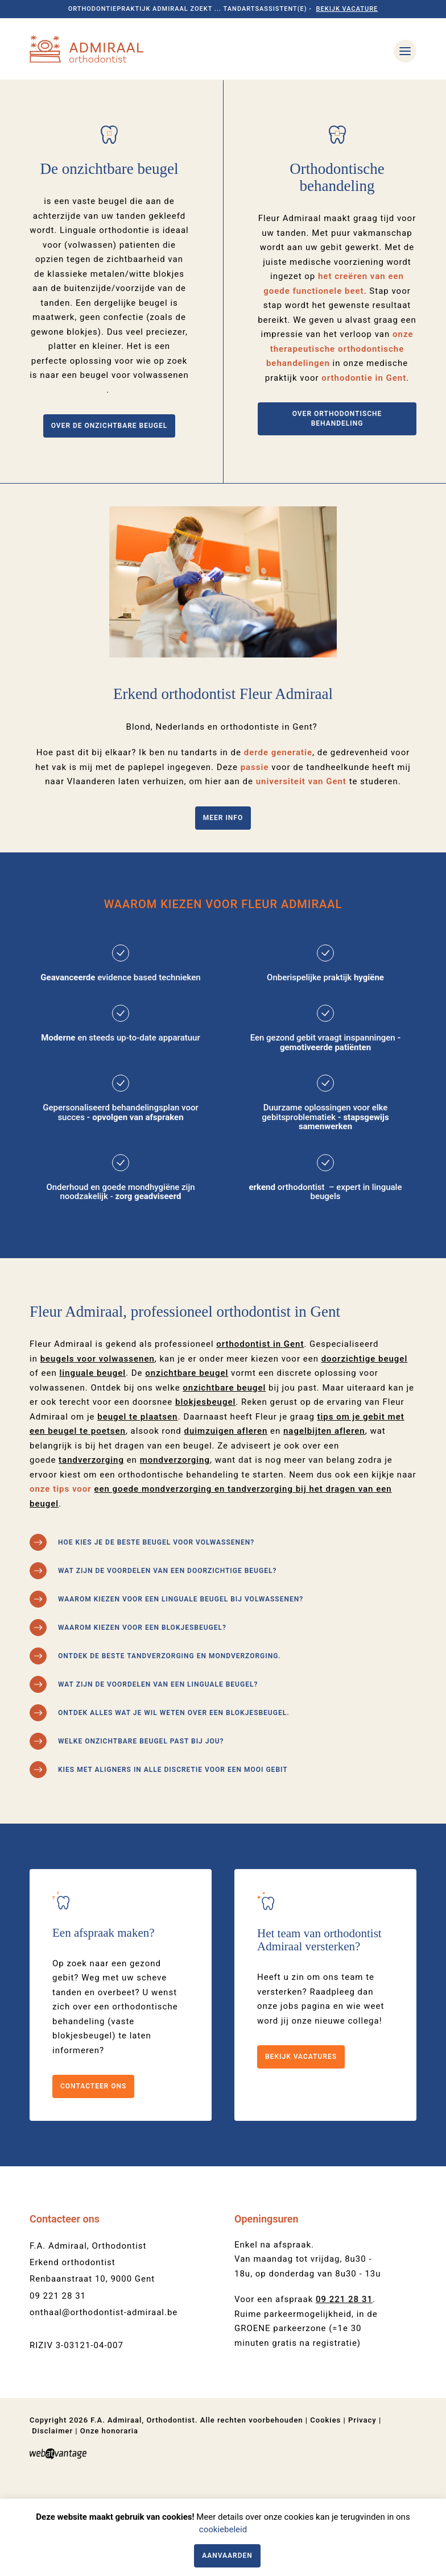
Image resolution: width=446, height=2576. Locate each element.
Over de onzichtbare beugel (109, 512)
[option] (223, 123)
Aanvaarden (227, 2556)
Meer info (223, 904)
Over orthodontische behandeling (337, 505)
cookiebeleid (223, 2529)
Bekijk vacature (347, 9)
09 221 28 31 (58, 2382)
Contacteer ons (93, 2173)
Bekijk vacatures (301, 2143)
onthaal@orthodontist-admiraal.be (103, 2399)
